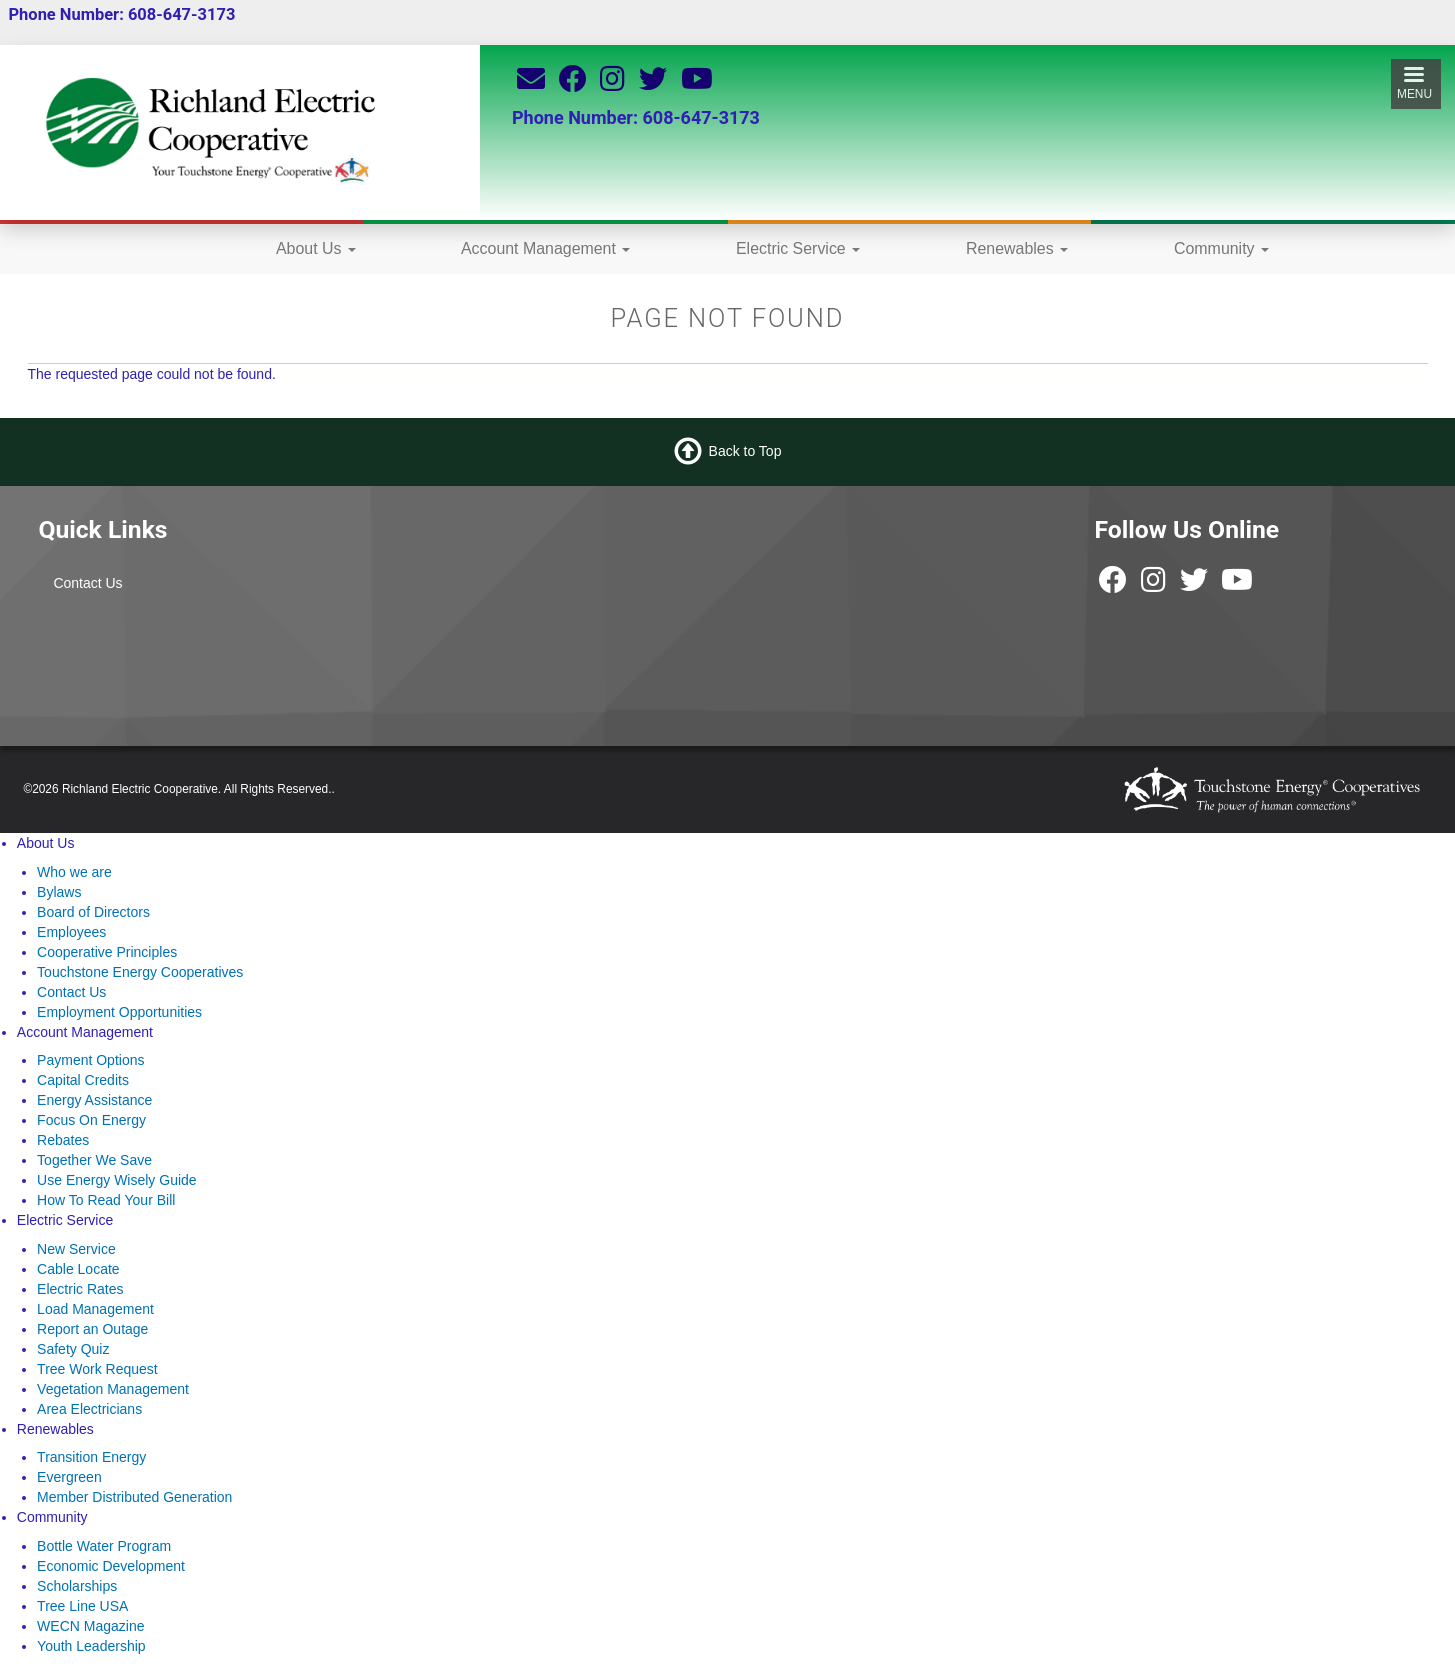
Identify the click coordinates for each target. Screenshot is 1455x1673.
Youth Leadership (91, 1646)
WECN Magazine (90, 1626)
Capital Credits (83, 1080)
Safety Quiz (73, 1349)
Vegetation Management (113, 1389)
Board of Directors (93, 912)
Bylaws (59, 892)
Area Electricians (89, 1409)
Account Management (545, 248)
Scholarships (77, 1586)
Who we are (74, 872)
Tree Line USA (82, 1606)
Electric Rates (80, 1289)
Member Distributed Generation (134, 1497)
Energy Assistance (94, 1100)
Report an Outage (92, 1329)
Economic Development (111, 1566)
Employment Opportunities (119, 1012)
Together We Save (94, 1160)
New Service (76, 1249)
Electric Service (798, 248)
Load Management (95, 1309)
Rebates (63, 1140)
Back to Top (745, 451)
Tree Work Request (97, 1369)
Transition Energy (91, 1457)
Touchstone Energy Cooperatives (140, 972)
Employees (71, 932)
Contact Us (87, 583)
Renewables (1017, 248)
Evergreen (69, 1477)
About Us (316, 248)
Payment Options (90, 1060)
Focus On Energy (91, 1120)
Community (1221, 248)
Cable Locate (78, 1269)
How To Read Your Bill (106, 1200)
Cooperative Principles (107, 952)
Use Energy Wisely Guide (117, 1180)
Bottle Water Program (104, 1546)
